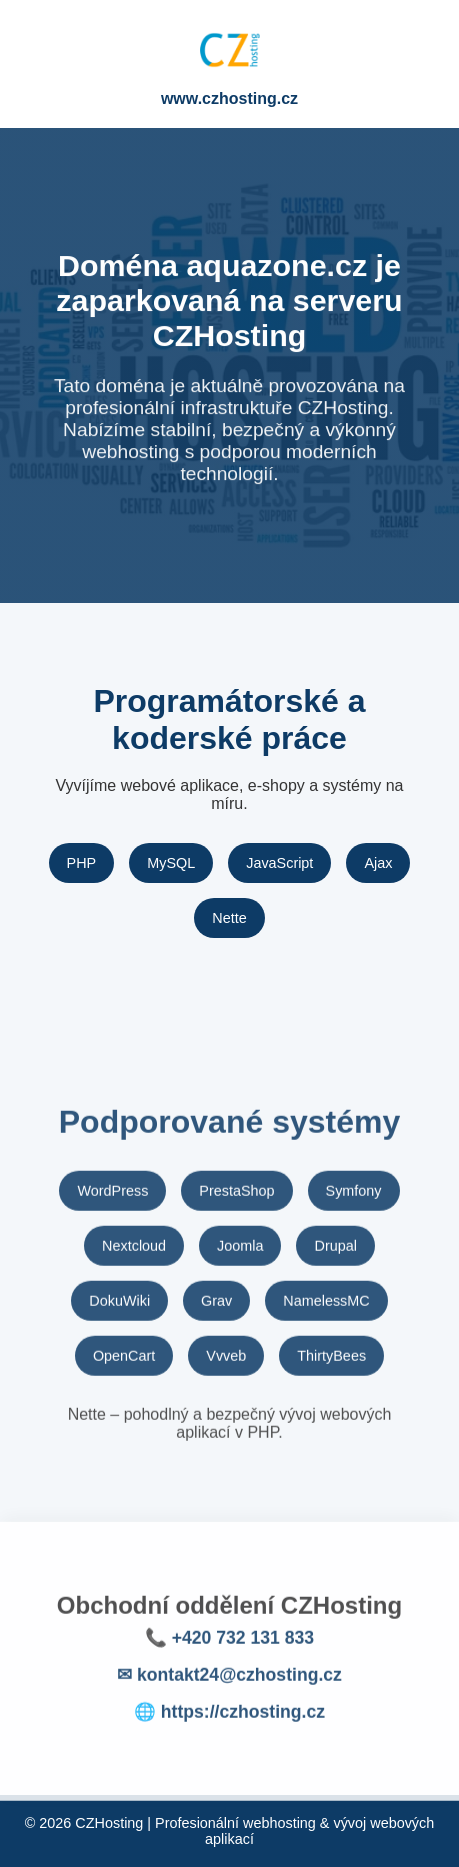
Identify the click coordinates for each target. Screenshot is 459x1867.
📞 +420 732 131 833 (229, 1648)
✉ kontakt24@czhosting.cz (229, 1685)
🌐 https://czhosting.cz (229, 1722)
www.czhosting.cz (229, 98)
